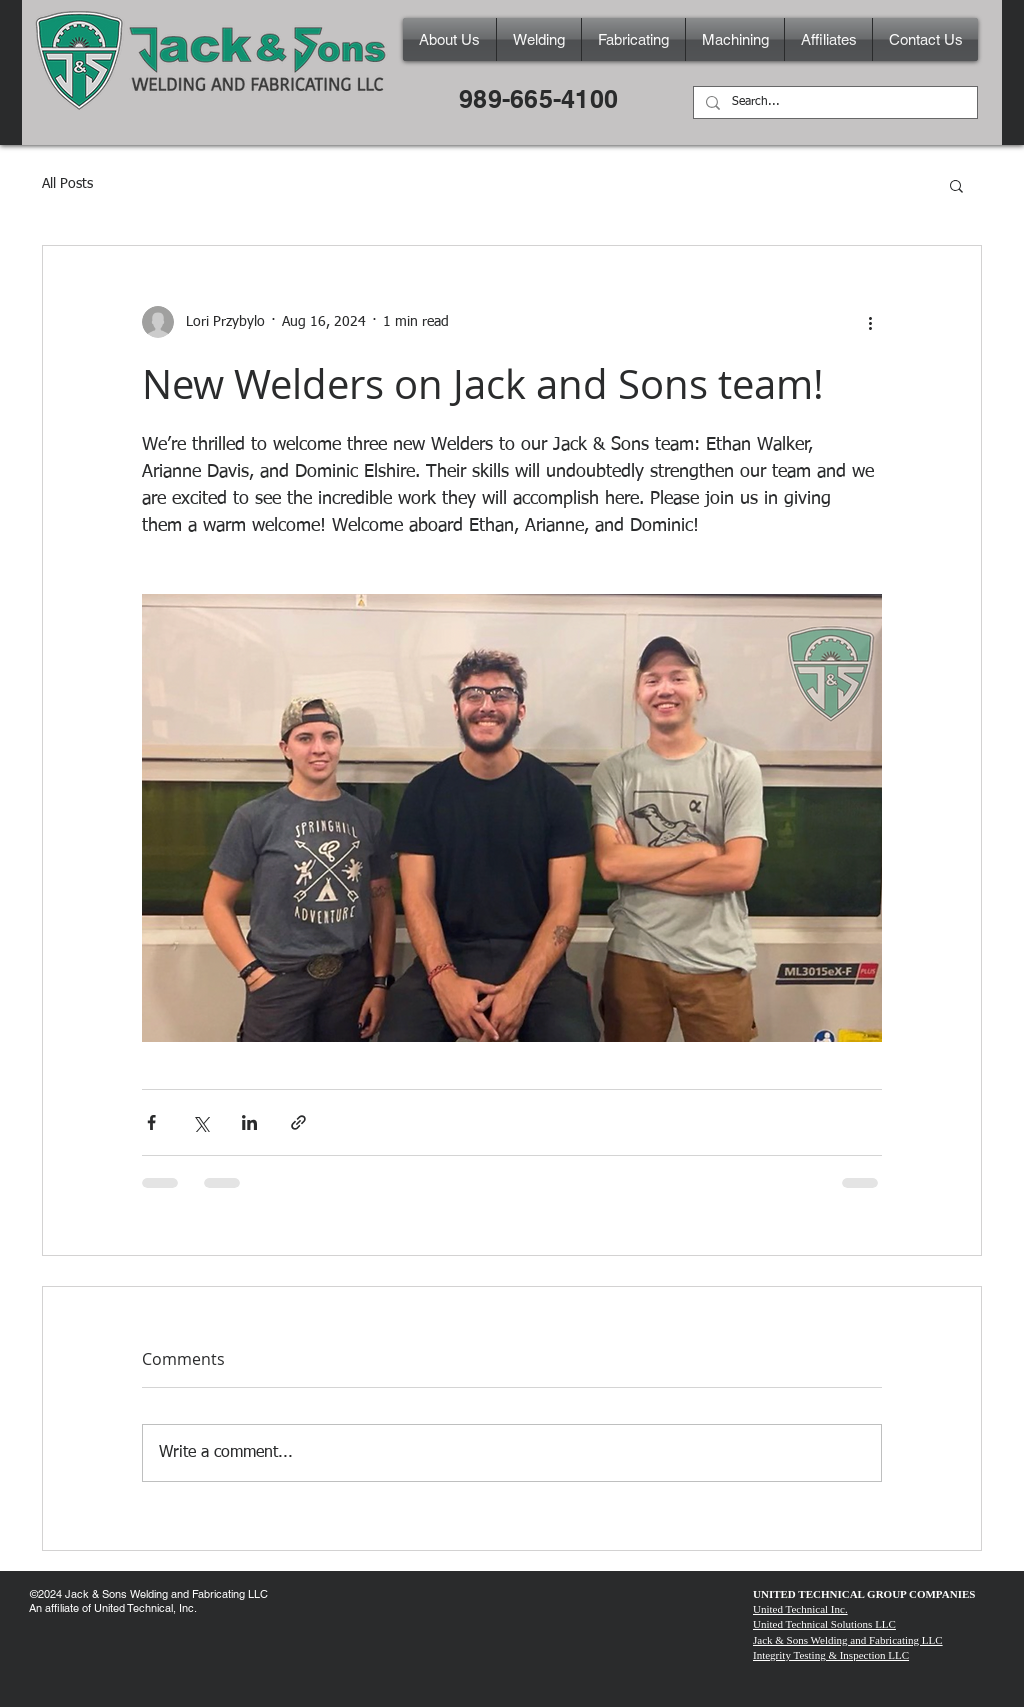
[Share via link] (298, 1122)
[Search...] (833, 103)
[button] (956, 185)
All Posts (67, 184)
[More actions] (870, 322)
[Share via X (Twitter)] (200, 1122)
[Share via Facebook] (151, 1122)
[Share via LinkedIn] (249, 1122)
